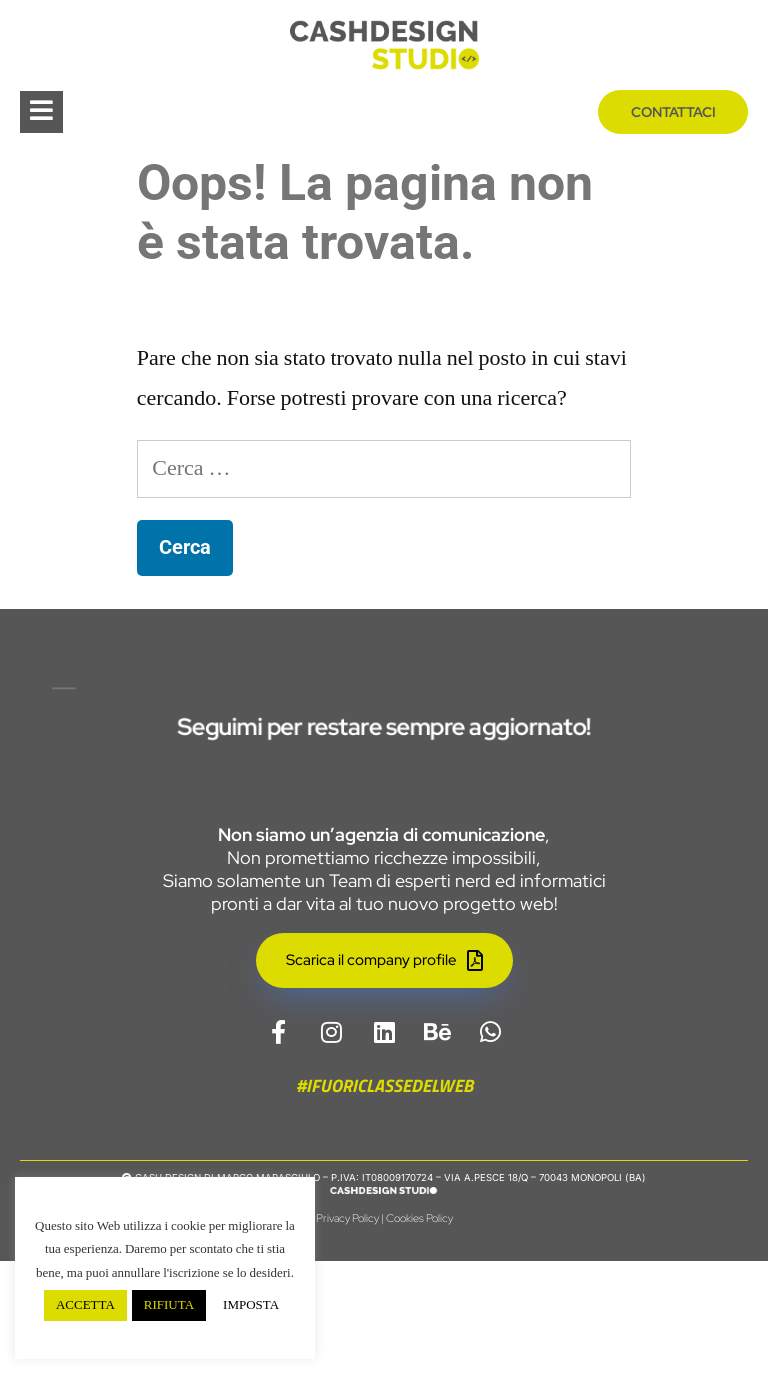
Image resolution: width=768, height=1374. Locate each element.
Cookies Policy (419, 1331)
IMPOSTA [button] (251, 1305)
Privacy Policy (347, 1331)
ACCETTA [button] (85, 1305)
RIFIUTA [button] (169, 1305)
